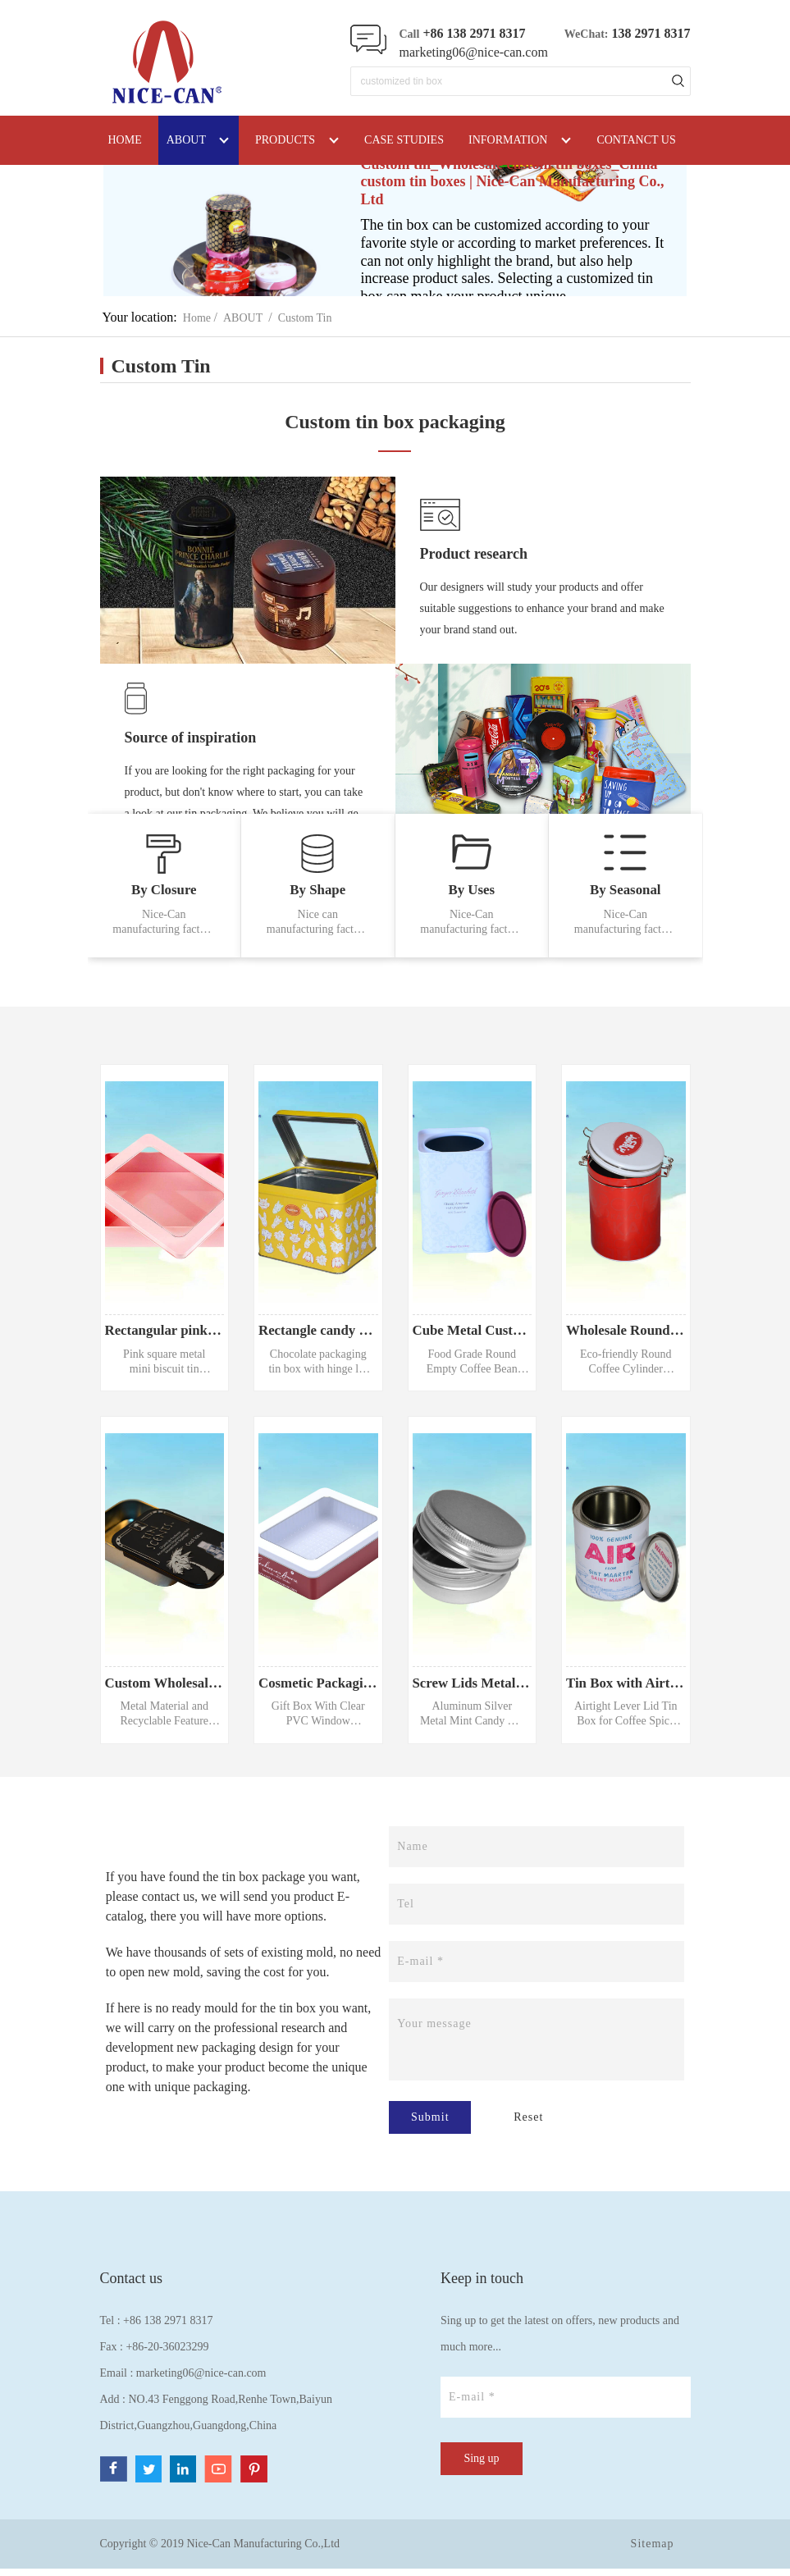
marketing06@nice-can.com (474, 52)
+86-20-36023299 (167, 2354)
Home (197, 318)
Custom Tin (305, 318)
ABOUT (243, 318)
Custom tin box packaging (395, 421)
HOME (125, 140)
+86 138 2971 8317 (167, 2328)
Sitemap (652, 2551)
